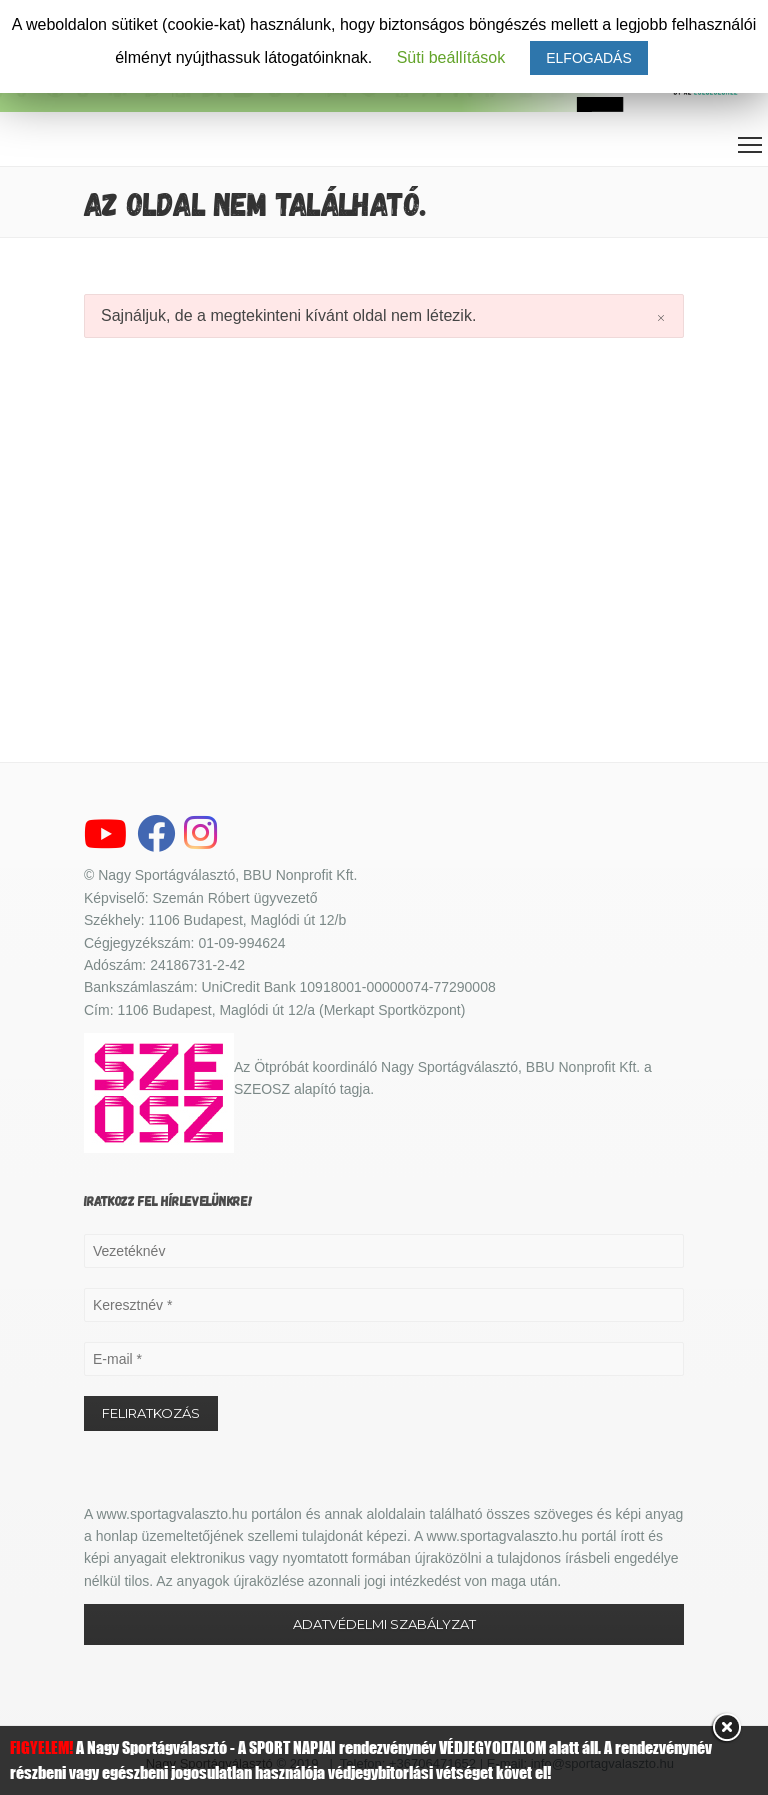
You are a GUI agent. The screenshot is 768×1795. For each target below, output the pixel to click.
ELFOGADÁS (589, 58)
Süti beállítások (451, 57)
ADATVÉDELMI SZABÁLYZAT (384, 1624)
